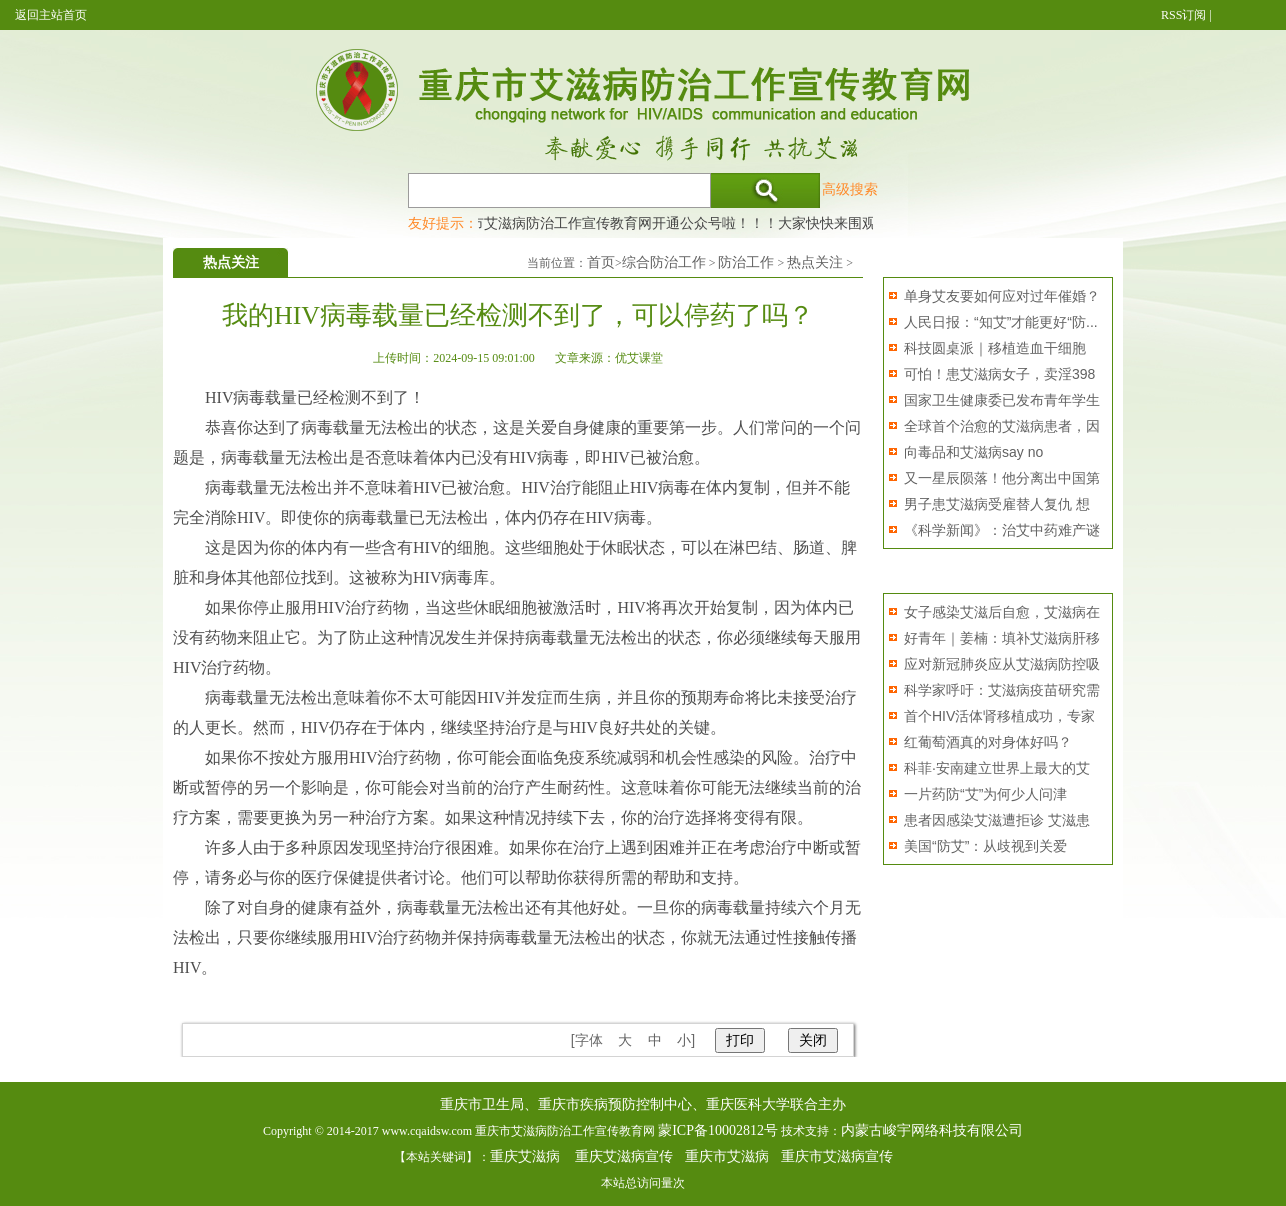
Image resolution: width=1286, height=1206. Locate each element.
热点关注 (815, 262)
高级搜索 (850, 189)
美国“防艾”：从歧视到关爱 (985, 846)
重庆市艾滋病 (727, 1156)
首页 (601, 262)
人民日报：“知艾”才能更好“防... (1001, 322)
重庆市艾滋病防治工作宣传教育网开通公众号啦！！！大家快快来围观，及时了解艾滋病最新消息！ (756, 223)
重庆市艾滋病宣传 (837, 1156)
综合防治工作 (664, 262)
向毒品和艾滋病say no (973, 452)
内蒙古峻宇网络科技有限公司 (932, 1130)
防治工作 (746, 262)
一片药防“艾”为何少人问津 (985, 794)
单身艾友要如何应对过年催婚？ (1002, 296)
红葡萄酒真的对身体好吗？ (988, 742)
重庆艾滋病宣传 (624, 1156)
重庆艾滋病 (525, 1156)
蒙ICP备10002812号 (718, 1130)
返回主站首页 (51, 15)
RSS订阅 (1183, 15)
